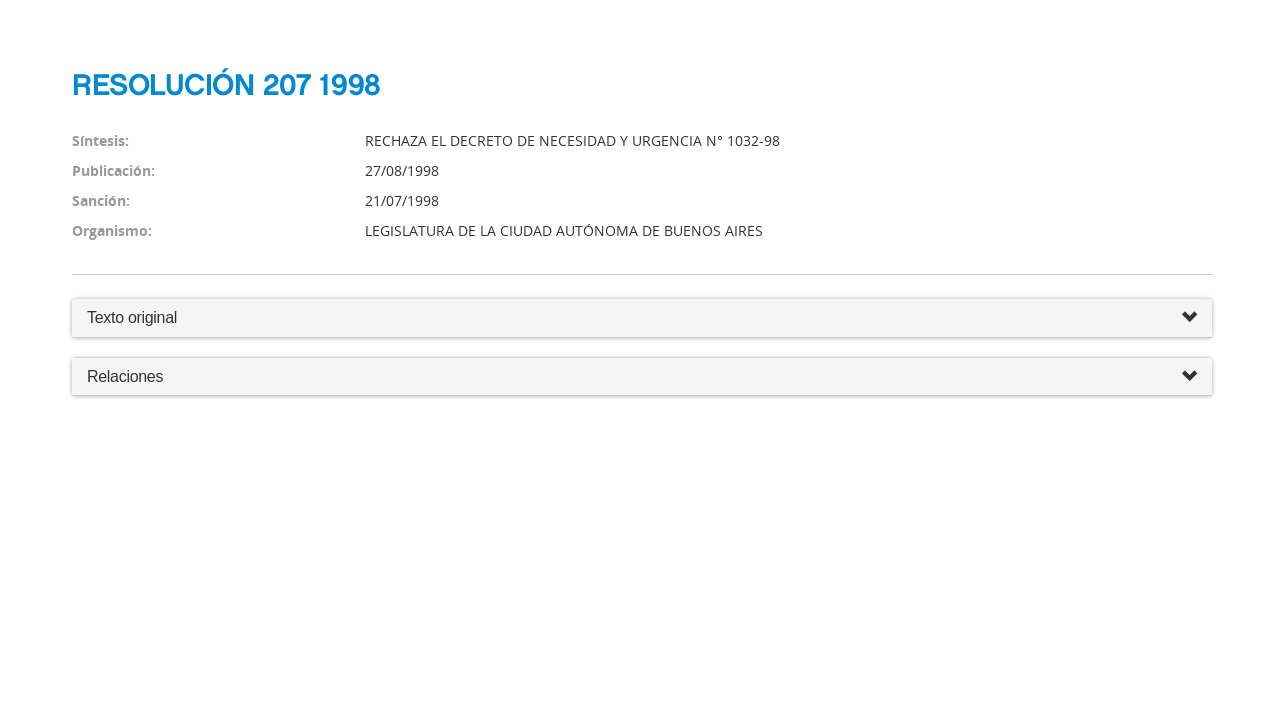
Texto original (132, 317)
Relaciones (642, 377)
